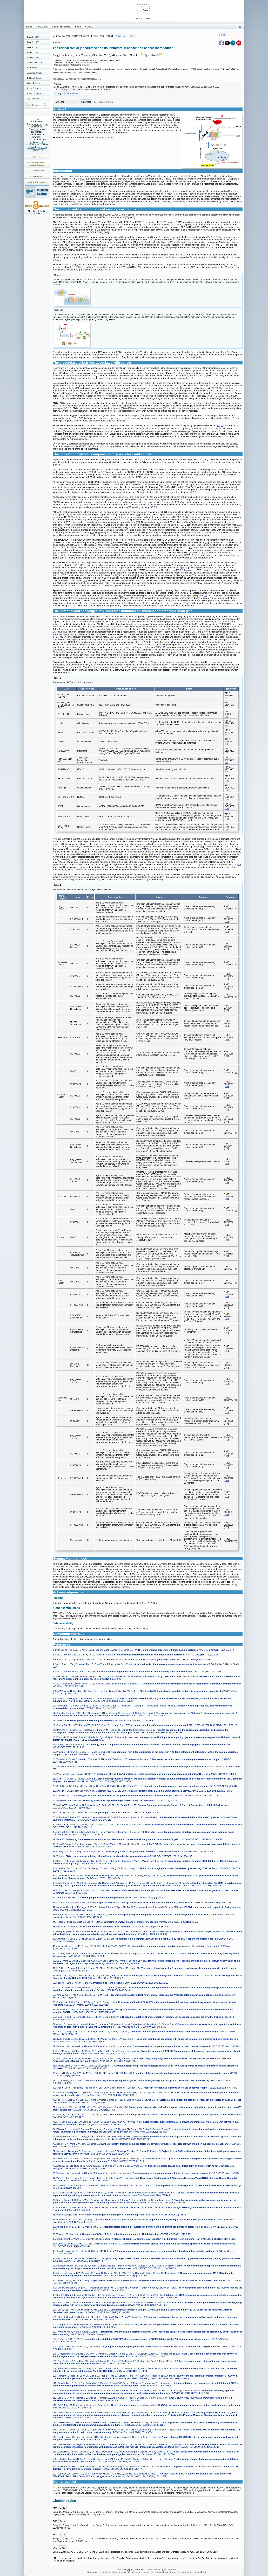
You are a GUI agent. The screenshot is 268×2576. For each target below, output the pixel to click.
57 (54, 519)
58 (84, 519)
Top (37, 119)
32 (59, 395)
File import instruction (103, 102)
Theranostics (37, 157)
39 (168, 408)
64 (195, 545)
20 (54, 260)
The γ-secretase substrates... (37, 130)
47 (178, 434)
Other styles (72, 93)
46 (121, 431)
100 (227, 781)
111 (226, 1040)
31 (231, 393)
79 (117, 598)
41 (229, 418)
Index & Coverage (35, 88)
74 (116, 575)
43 (66, 420)
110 (226, 1026)
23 (79, 267)
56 (138, 514)
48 (108, 474)
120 (226, 1367)
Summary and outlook (37, 144)
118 (226, 1319)
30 (91, 393)
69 (183, 567)
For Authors (42, 26)
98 (226, 762)
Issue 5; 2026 (33, 52)
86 (202, 846)
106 (226, 921)
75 (85, 580)
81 (111, 603)
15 (111, 239)
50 (224, 474)
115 (226, 1164)
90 (239, 864)
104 (227, 819)
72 (129, 572)
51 (228, 482)
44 (218, 425)
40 (225, 418)
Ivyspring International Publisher (141, 2569)
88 (121, 862)
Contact (89, 26)
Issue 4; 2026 (33, 57)
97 (226, 753)
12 (107, 232)
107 (226, 932)
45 (222, 425)
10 (104, 232)
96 (226, 744)
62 (92, 532)
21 (58, 260)
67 (203, 552)
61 (60, 527)
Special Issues (33, 98)
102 (227, 799)
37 (69, 408)
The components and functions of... (37, 125)
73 (112, 575)
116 (226, 1240)
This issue (121, 36)
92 (226, 707)
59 (138, 522)
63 (207, 542)
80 (141, 598)
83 (137, 642)
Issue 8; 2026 (33, 37)
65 (191, 547)
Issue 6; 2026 (33, 47)
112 (226, 1056)
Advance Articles (35, 72)
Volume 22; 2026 (34, 62)
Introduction (37, 121)
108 (226, 948)
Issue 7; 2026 (33, 42)
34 (59, 405)
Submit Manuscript (61, 26)
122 (226, 1497)
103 (227, 808)
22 (75, 267)
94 (226, 725)
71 (181, 570)
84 (160, 647)
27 (213, 388)
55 (155, 507)
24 (109, 269)
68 (75, 565)
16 (115, 239)
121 (226, 1480)
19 (101, 250)
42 (62, 420)
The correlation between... (37, 135)
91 (226, 698)
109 (226, 1010)
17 (117, 244)
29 (216, 388)
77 (121, 595)
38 (165, 408)
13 (216, 237)
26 (191, 378)
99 (226, 772)
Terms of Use (199, 2572)
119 (226, 1351)
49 (207, 474)
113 (226, 1086)
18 (120, 244)
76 (83, 583)
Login (78, 26)
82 (224, 624)
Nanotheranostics (37, 171)
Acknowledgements (37, 147)
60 (223, 524)
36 (65, 408)
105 (227, 829)
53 (209, 487)
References (37, 149)
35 (63, 405)
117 (226, 1256)
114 (226, 1121)
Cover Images (33, 83)
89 (228, 862)
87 (144, 849)
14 (219, 237)
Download (86, 102)
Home (29, 26)
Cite (132, 36)
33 (63, 395)
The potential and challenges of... (37, 140)
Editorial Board (34, 78)
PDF (223, 35)
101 (227, 790)
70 (187, 567)
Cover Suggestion (35, 93)
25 (96, 370)
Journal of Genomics (37, 182)
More (94, 73)
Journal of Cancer (37, 176)
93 (226, 716)
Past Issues (32, 67)
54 (212, 487)
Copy (58, 93)
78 (205, 595)
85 (233, 649)
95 (226, 735)
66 (54, 552)
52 (232, 482)
